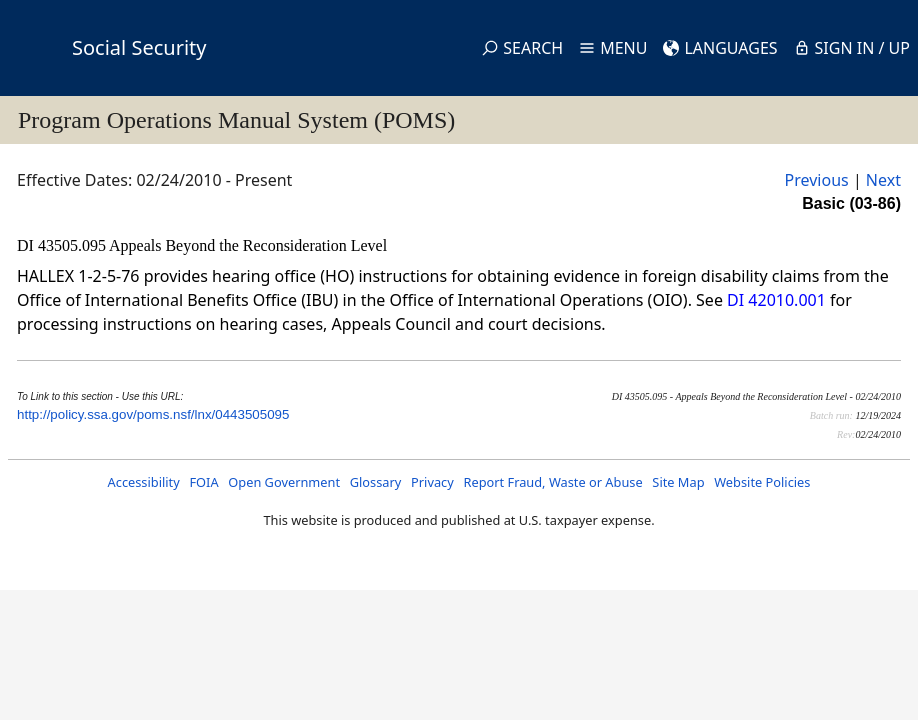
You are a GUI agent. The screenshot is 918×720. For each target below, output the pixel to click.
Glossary (376, 482)
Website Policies (762, 482)
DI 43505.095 (63, 245)
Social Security (139, 47)
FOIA (203, 482)
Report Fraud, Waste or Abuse (552, 482)
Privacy (432, 482)
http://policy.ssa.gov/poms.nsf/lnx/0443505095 (153, 414)
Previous (817, 180)
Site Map (678, 482)
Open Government (284, 482)
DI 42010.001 (776, 300)
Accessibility (144, 482)
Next (883, 180)
